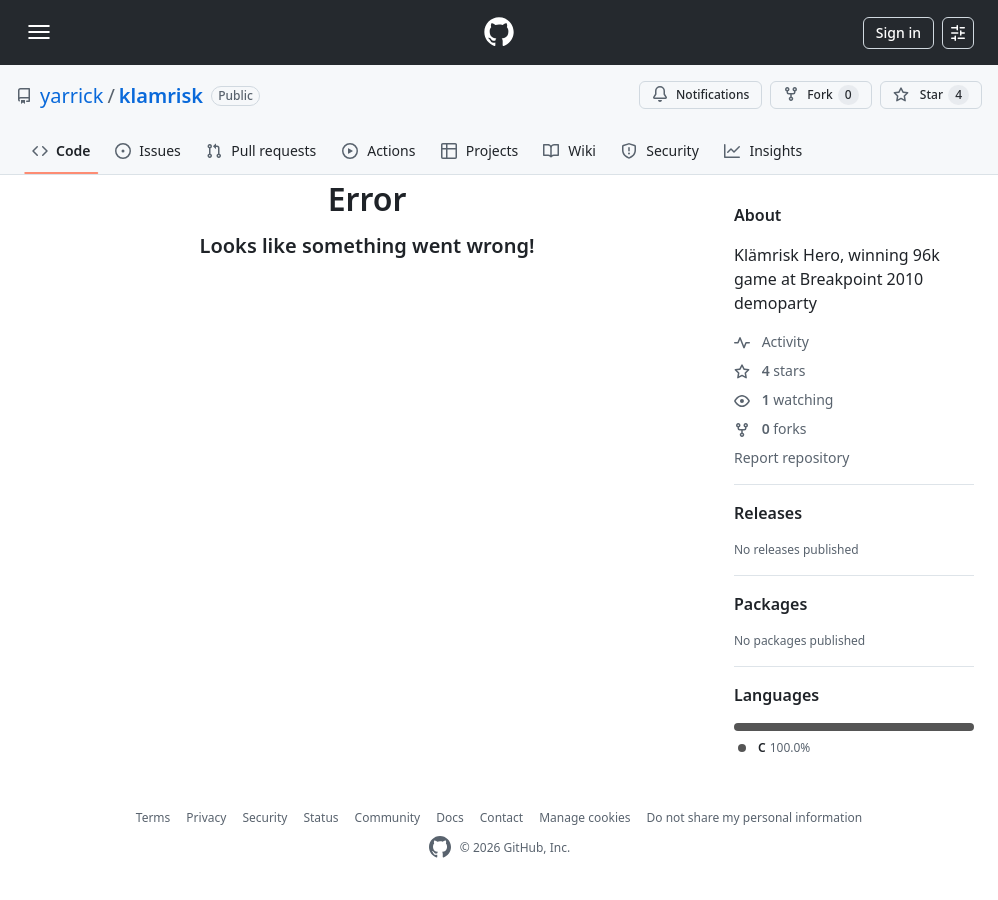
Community (388, 817)
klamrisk (161, 95)
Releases (768, 513)
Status (320, 817)
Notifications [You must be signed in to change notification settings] (700, 94)
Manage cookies (584, 817)
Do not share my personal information (755, 817)
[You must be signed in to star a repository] (931, 95)
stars (769, 370)
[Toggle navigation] (39, 32)
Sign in (898, 32)
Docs (450, 817)
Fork (820, 95)
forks (770, 428)
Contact (501, 817)
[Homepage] (499, 32)
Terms (153, 817)
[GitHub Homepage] (440, 847)
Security (264, 817)
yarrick (71, 95)
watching (783, 399)
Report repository (791, 457)
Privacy (206, 817)
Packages (770, 604)
